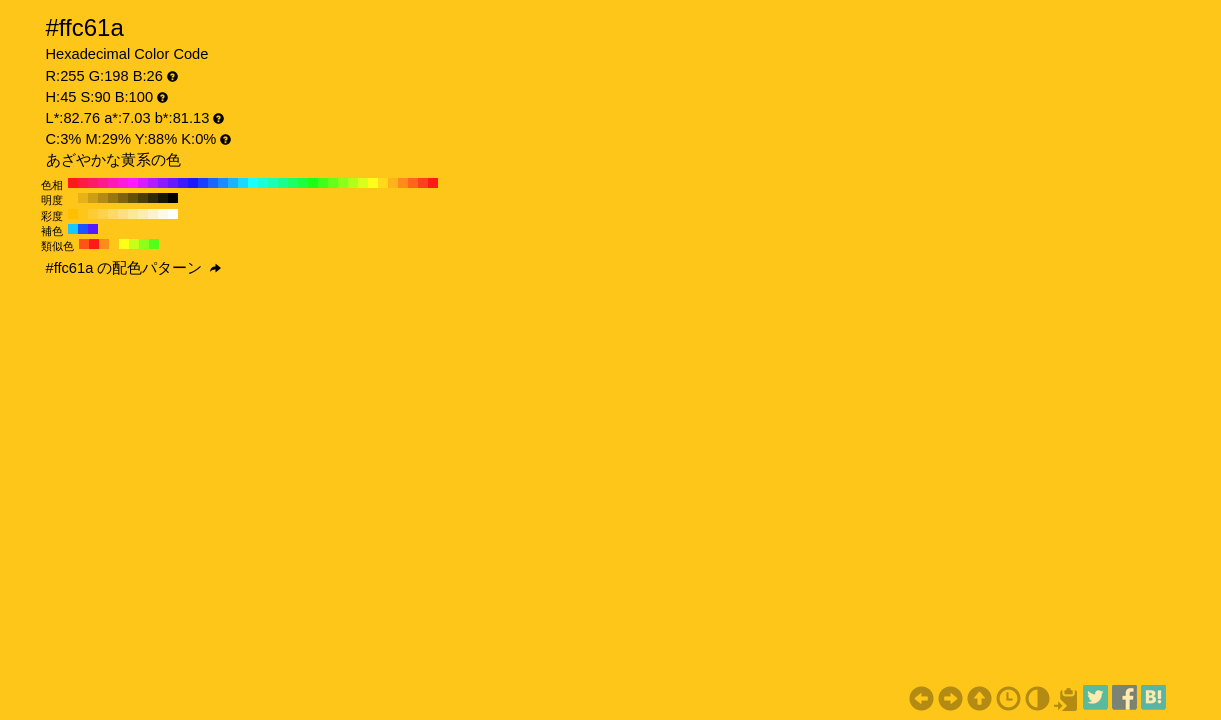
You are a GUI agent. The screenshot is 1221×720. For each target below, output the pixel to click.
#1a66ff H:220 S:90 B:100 (213, 183)
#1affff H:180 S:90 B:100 (253, 183)
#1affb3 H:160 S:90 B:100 (273, 183)
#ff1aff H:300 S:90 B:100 (133, 183)
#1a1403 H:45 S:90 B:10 (163, 198)
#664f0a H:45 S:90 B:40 (133, 198)
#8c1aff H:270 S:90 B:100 (163, 183)
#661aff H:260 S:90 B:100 (173, 183)
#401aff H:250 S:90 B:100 (183, 183)
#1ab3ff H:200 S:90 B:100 (233, 183)
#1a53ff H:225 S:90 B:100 (83, 229)
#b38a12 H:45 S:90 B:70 (103, 198)
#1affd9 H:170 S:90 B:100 (263, 183)
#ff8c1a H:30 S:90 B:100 (403, 183)
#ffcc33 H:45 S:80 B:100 (93, 214)
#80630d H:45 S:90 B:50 (123, 198)
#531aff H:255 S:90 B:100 (93, 229)
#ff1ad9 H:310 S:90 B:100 (123, 183)
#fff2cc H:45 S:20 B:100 (153, 214)
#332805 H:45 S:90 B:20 (153, 198)
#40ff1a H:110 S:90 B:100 (323, 183)
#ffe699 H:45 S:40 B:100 (133, 214)
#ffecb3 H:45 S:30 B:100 (143, 214)
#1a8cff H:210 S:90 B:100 (223, 183)
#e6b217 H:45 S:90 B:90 (83, 198)
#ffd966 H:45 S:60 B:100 (113, 214)
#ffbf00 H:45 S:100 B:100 (73, 214)
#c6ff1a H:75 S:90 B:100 (134, 244)
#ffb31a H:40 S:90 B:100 (393, 183)
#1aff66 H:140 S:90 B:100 (293, 183)
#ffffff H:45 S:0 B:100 (173, 214)
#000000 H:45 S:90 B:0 (173, 198)
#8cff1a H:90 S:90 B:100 (343, 183)
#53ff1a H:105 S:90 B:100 (154, 244)
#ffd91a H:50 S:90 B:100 (383, 183)
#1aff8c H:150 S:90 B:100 (283, 183)
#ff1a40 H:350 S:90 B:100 (83, 183)
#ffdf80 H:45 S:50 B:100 (123, 214)
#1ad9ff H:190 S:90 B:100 (243, 183)
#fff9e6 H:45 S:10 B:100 (163, 214)
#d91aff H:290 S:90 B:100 (143, 183)
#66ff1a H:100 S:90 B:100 (333, 183)
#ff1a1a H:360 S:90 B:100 (73, 183)
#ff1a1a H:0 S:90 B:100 (433, 183)
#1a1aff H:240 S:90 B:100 (193, 183)
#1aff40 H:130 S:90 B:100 (303, 183)
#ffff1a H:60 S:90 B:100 (373, 183)
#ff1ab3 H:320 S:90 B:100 (113, 183)
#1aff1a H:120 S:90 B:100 (313, 183)
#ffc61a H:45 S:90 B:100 (73, 198)
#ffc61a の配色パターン (134, 268)
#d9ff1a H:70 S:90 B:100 (363, 183)
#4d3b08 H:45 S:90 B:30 (143, 198)
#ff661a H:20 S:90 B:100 (413, 183)
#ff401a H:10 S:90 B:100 (423, 183)
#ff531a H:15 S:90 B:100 (84, 244)
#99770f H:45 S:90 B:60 (113, 198)
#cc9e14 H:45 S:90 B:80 (93, 198)
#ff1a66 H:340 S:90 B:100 (93, 183)
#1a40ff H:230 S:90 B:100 (203, 183)
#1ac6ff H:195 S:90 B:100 (73, 229)
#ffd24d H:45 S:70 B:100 (103, 214)
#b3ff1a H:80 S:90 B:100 (353, 183)
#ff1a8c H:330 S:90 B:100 (103, 183)
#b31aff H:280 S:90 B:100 (153, 183)
